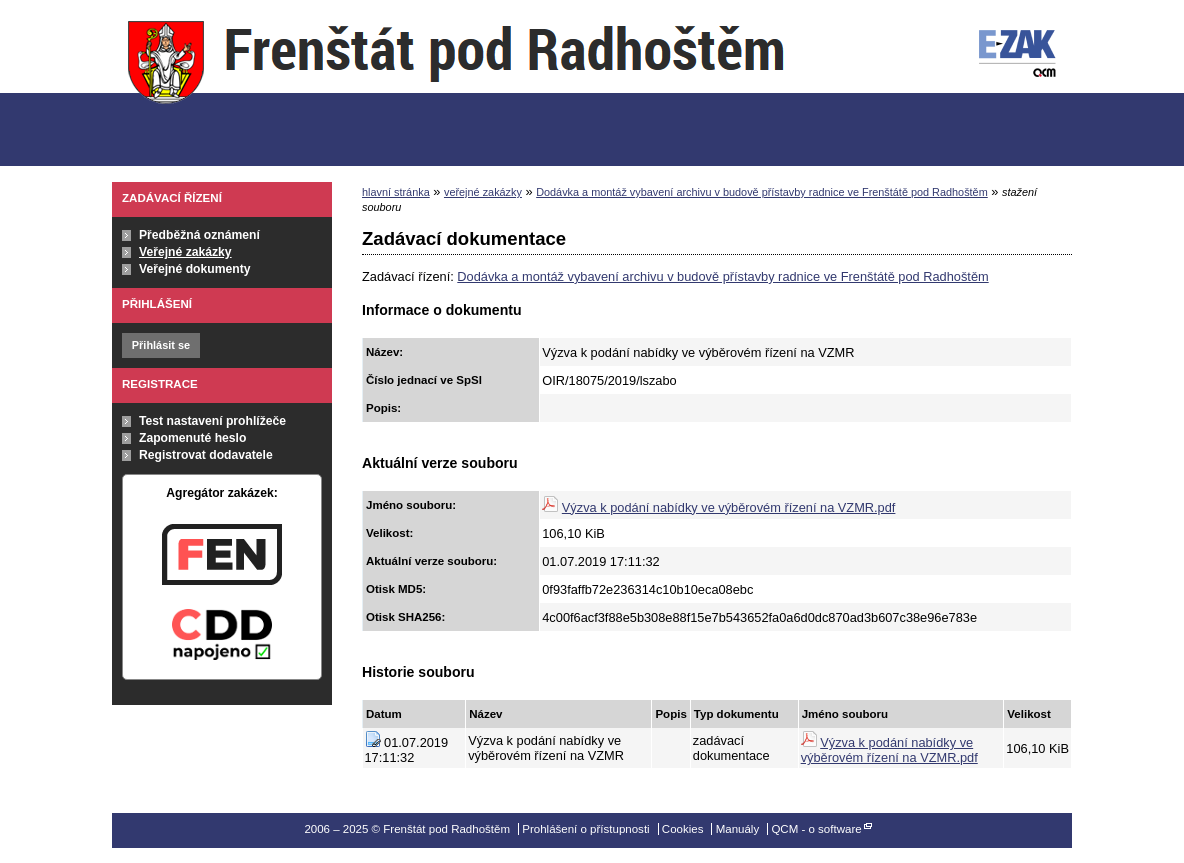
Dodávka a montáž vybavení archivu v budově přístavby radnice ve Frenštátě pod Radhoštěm (762, 192)
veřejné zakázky (483, 192)
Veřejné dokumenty (194, 269)
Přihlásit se (161, 345)
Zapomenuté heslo (192, 438)
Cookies (683, 829)
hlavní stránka (396, 192)
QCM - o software (816, 829)
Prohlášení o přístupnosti (585, 829)
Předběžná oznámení (199, 235)
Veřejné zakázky (185, 252)
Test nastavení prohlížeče (212, 421)
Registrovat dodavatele (206, 455)
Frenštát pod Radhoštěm (456, 83)
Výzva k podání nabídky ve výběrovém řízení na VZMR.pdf (729, 507)
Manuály (738, 829)
